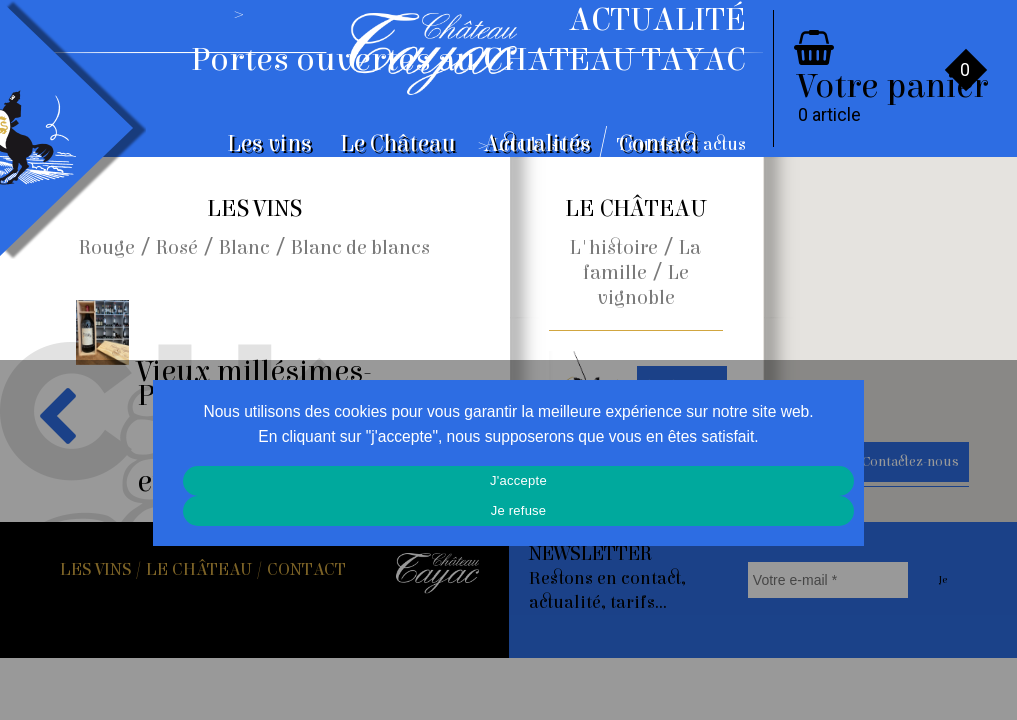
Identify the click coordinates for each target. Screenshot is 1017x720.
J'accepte (518, 480)
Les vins (269, 144)
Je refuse (519, 510)
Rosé (177, 247)
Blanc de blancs (360, 247)
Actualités (537, 144)
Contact (659, 144)
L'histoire (614, 247)
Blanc (244, 247)
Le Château (398, 144)
